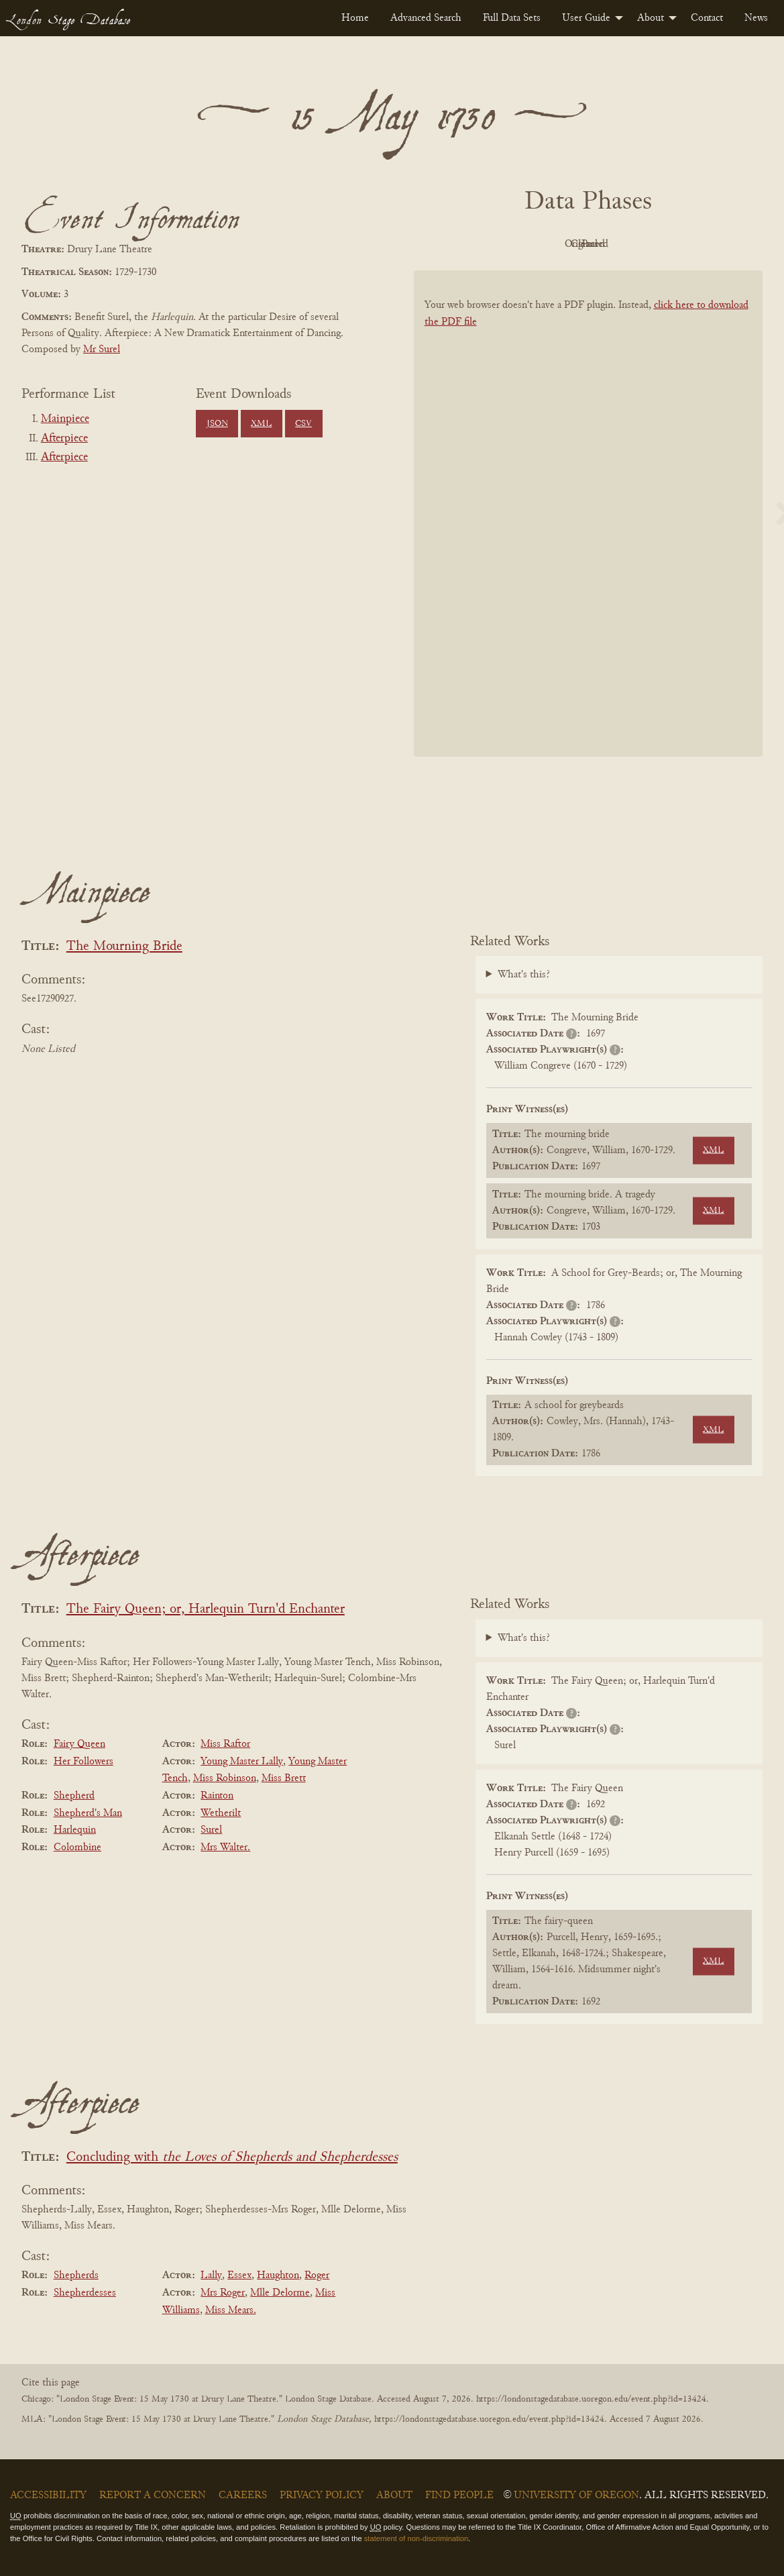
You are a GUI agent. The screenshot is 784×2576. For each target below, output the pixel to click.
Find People (459, 2495)
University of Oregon (576, 2495)
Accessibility (48, 2495)
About (650, 18)
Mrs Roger (223, 2293)
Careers (243, 2495)
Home (355, 18)
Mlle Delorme (280, 2293)
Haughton (278, 2275)
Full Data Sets (512, 18)
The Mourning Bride (124, 947)
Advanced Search (425, 18)
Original (547, 244)
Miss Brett (284, 1778)
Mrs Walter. (225, 1847)
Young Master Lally (242, 1761)
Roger (316, 2275)
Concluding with (232, 2158)
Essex (239, 2275)
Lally (211, 2275)
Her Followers (83, 1761)
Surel (211, 1830)
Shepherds (76, 2275)
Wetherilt (221, 1813)
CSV (303, 424)
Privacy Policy (321, 2495)
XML (261, 424)
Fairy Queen (79, 1744)
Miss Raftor (225, 1744)
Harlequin (75, 1830)
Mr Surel (101, 349)
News (756, 18)
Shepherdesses (85, 2293)
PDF (474, 244)
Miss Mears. (230, 2310)
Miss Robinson (224, 1778)
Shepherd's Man (88, 1813)
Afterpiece (64, 439)
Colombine (77, 1847)
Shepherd (74, 1795)
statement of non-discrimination (416, 2538)
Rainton (217, 1795)
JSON (217, 424)
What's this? (524, 974)
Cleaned (621, 244)
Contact (707, 18)
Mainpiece (65, 419)
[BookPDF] (588, 523)
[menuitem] (355, 18)
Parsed (695, 244)
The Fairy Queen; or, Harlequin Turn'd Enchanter (205, 1610)
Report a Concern (152, 2495)
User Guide (586, 18)
